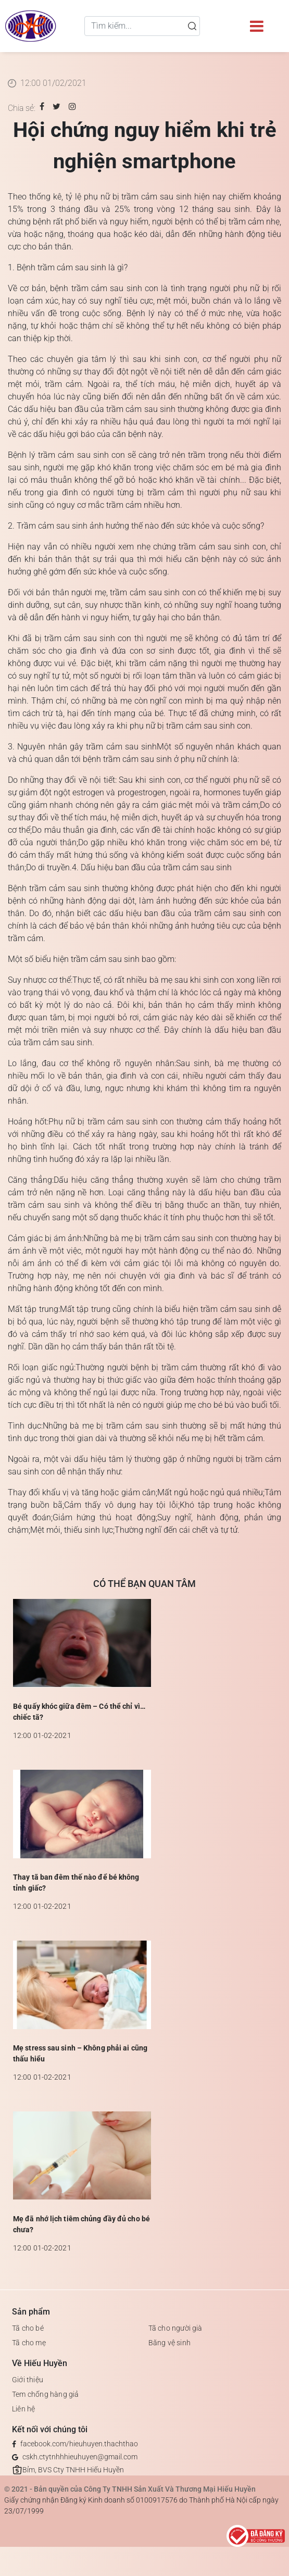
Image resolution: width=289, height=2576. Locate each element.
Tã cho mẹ (29, 2343)
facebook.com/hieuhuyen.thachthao (79, 2444)
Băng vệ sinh (169, 2343)
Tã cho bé (28, 2328)
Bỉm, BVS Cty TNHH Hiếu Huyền (73, 2470)
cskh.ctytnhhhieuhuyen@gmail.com (79, 2457)
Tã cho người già (175, 2328)
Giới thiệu (27, 2379)
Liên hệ (23, 2409)
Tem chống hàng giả (45, 2394)
